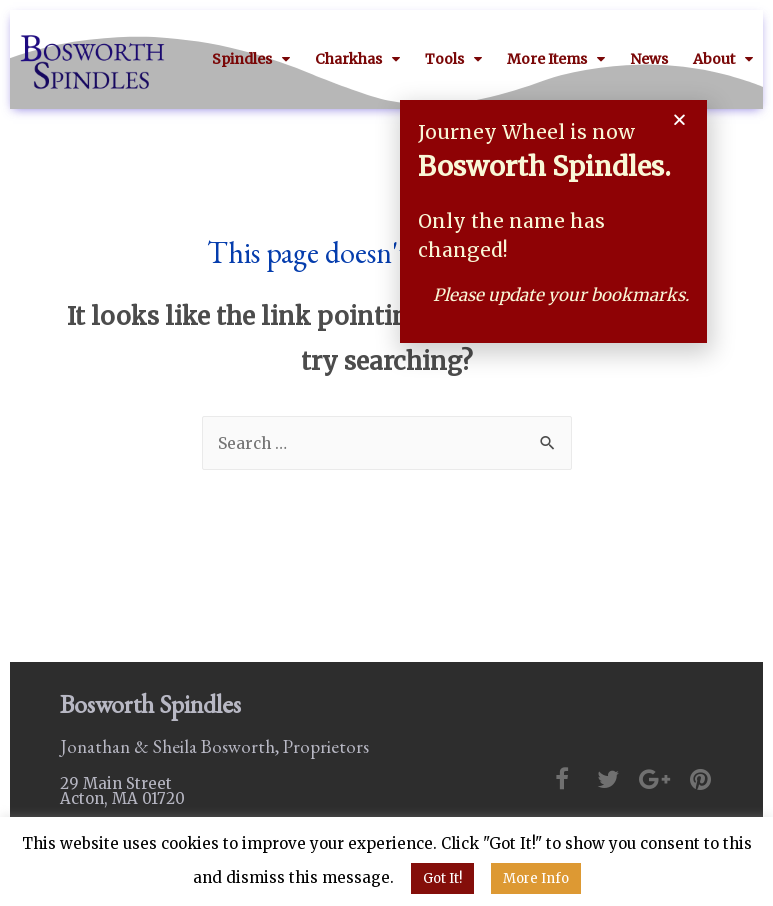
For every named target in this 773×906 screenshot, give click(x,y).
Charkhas (357, 59)
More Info (536, 878)
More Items (556, 59)
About (723, 59)
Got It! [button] (442, 878)
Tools (453, 59)
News (649, 59)
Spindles (251, 59)
